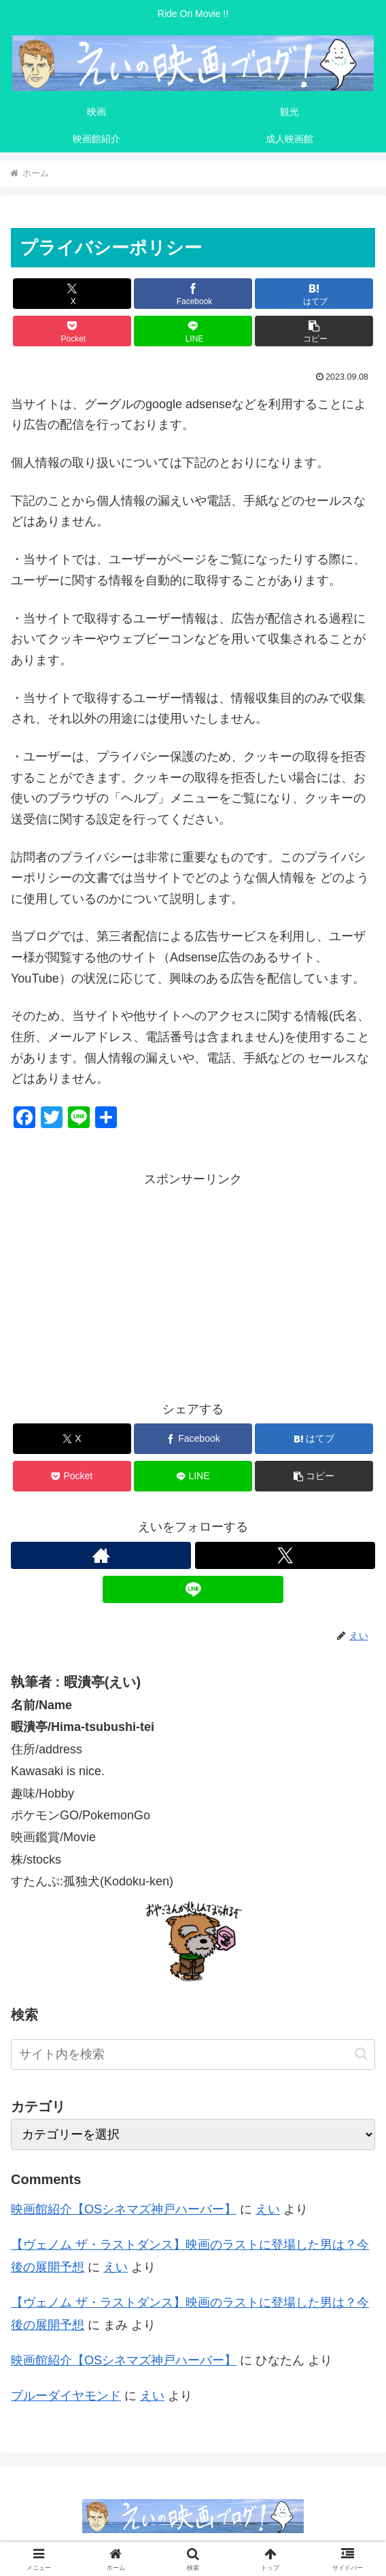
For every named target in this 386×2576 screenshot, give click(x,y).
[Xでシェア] (72, 293)
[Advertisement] (193, 1285)
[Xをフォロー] (285, 1555)
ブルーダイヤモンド (66, 2395)
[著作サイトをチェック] (101, 1555)
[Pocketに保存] (72, 331)
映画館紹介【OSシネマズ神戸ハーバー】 (123, 2209)
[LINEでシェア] (193, 331)
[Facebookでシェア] (193, 293)
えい (268, 2209)
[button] (314, 331)
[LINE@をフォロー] (193, 1589)
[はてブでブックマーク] (314, 293)
